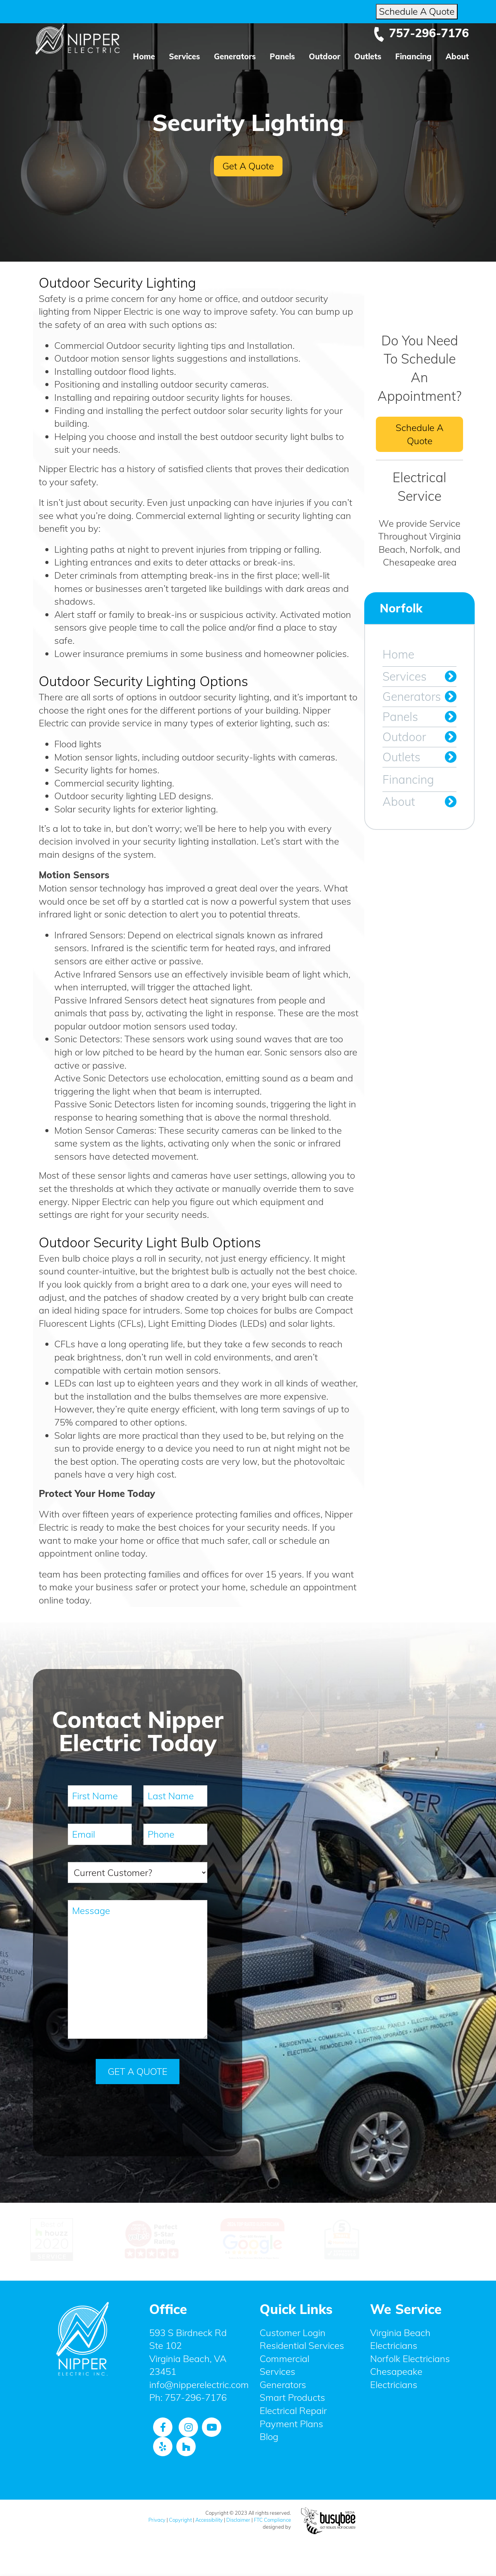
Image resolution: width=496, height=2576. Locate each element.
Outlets (367, 55)
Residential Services (302, 2345)
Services (184, 55)
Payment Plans (291, 2423)
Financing (413, 55)
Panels (282, 55)
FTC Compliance (272, 2519)
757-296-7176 (421, 33)
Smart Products (292, 2397)
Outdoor (324, 55)
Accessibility (209, 2519)
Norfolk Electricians (410, 2358)
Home (144, 55)
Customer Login (293, 2332)
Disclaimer (238, 2519)
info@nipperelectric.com (199, 2384)
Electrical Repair (293, 2410)
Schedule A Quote (417, 11)
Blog (269, 2436)
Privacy (156, 2519)
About (457, 55)
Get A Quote (248, 166)
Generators (235, 55)
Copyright (180, 2519)
